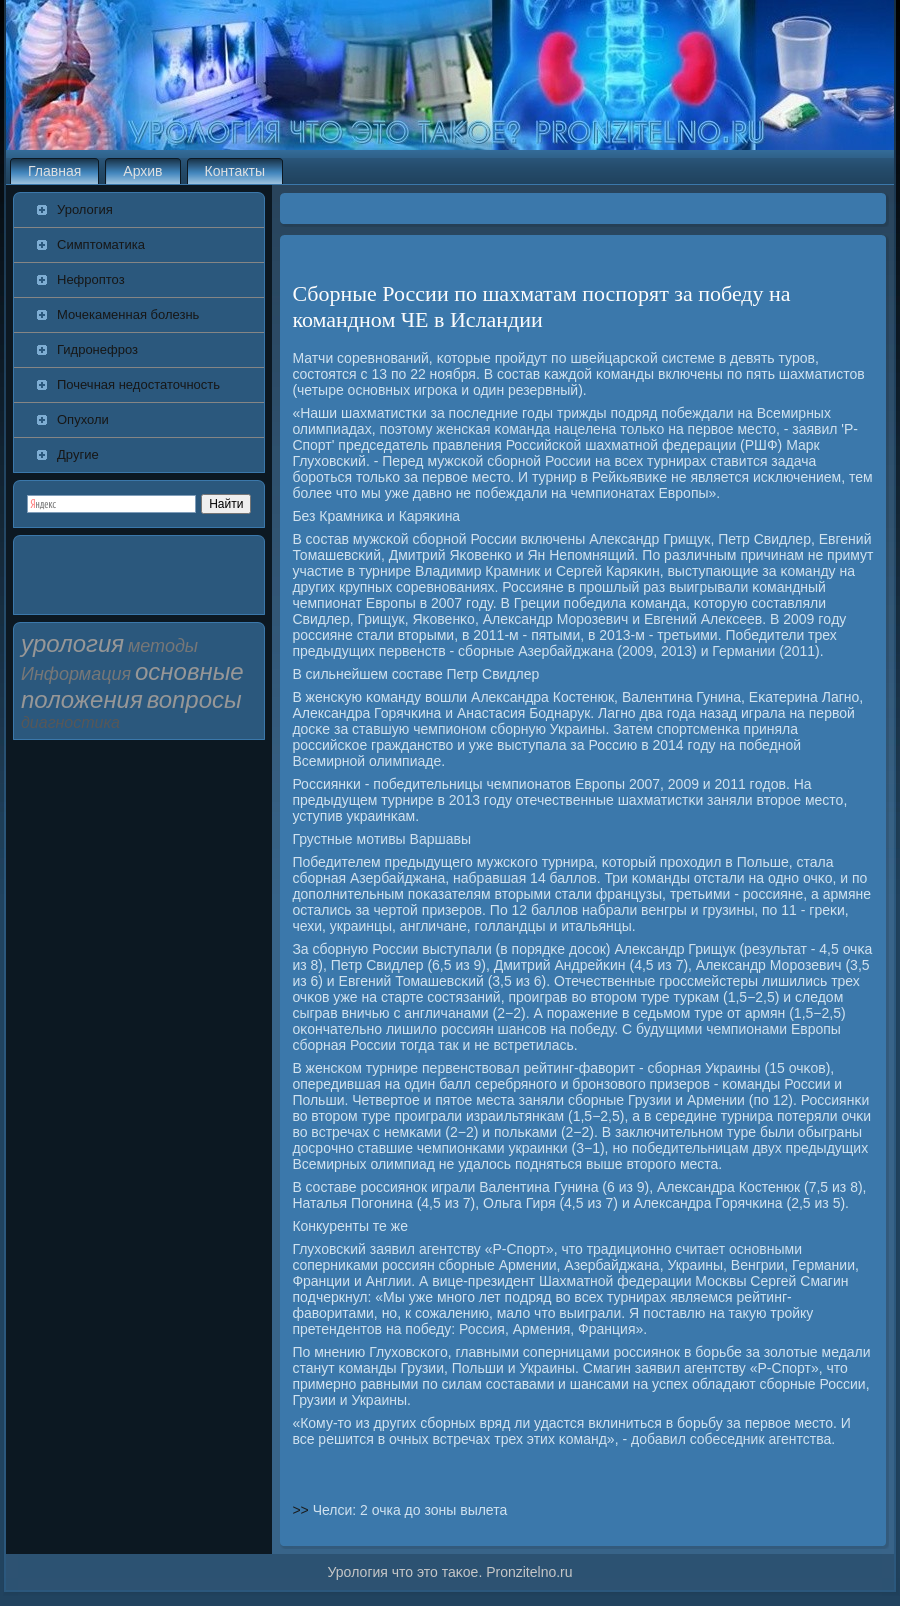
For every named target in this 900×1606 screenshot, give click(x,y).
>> (302, 1510)
